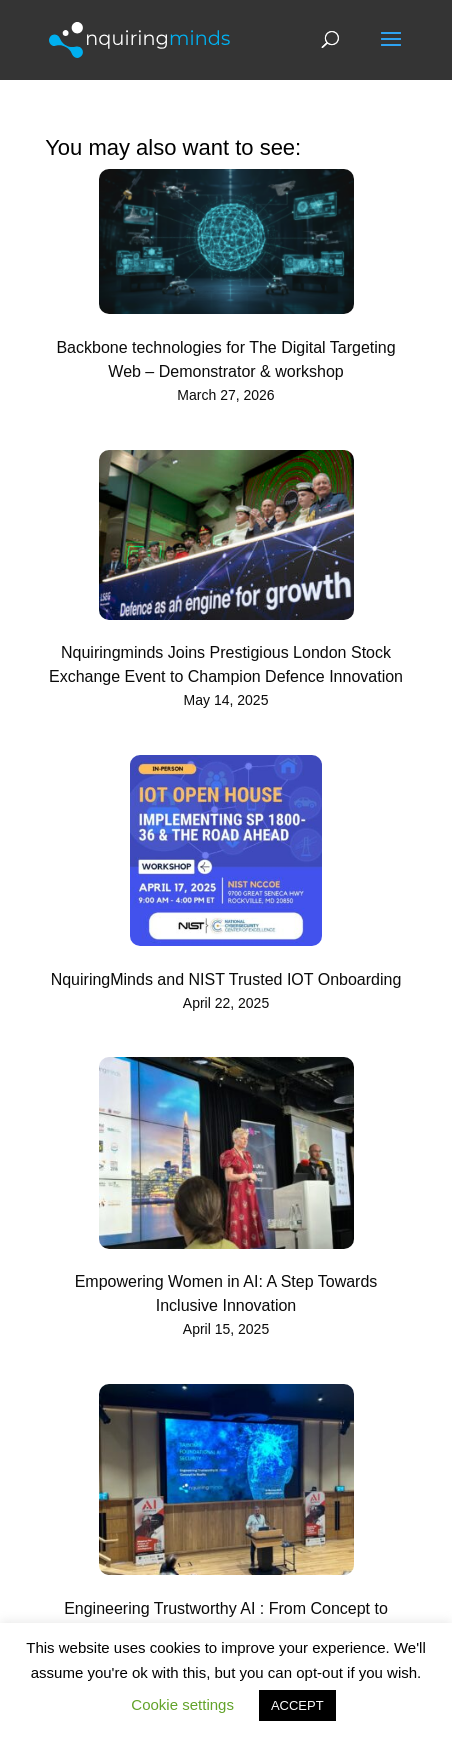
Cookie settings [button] (182, 1704)
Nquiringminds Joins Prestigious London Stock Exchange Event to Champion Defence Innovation (226, 664)
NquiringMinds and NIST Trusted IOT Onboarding (226, 979)
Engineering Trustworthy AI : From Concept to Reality (226, 1620)
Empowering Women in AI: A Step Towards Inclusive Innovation (226, 1293)
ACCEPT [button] (297, 1705)
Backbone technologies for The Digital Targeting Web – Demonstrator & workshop (225, 359)
